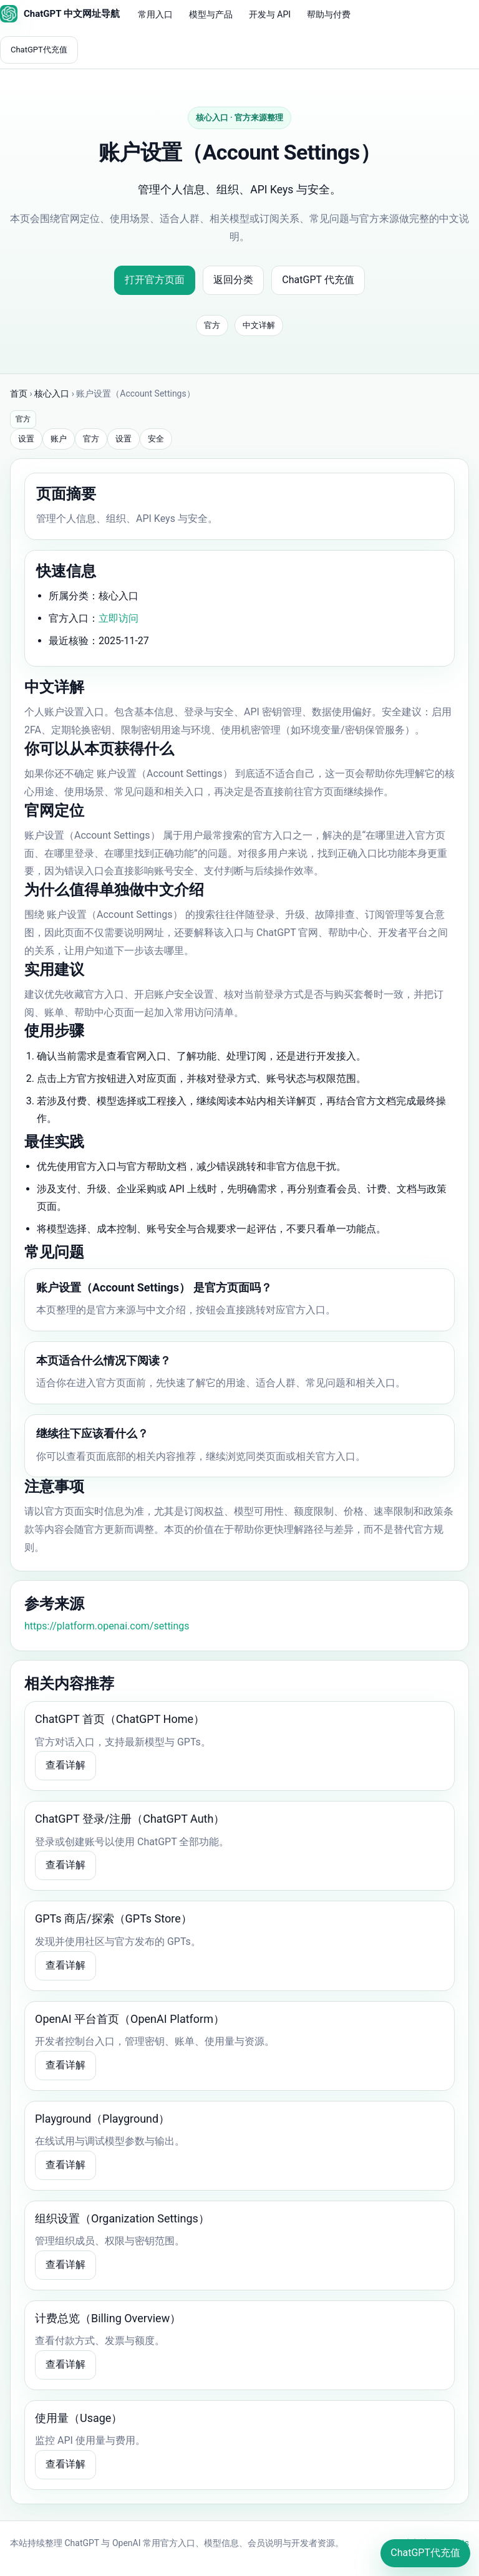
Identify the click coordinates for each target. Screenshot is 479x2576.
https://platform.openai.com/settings (107, 1626)
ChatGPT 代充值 (318, 280)
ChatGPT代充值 (39, 49)
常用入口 (155, 14)
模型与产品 (211, 14)
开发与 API (270, 14)
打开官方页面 (155, 280)
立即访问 (118, 618)
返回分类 (233, 280)
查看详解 (65, 1765)
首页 (18, 393)
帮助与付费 (329, 14)
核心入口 (51, 393)
